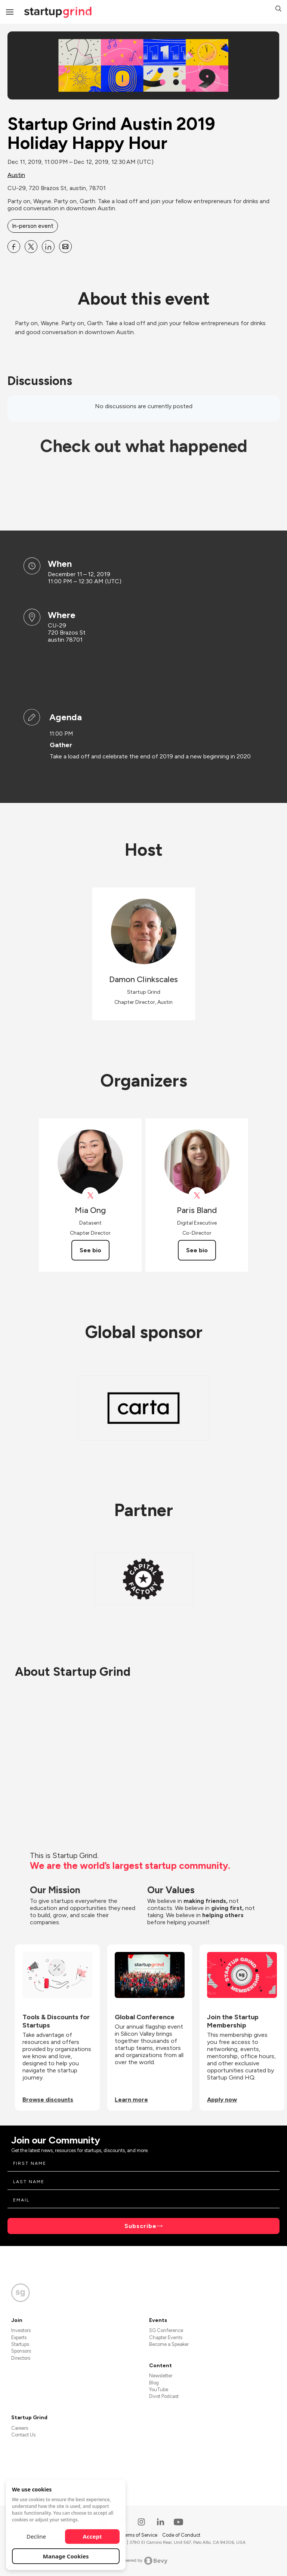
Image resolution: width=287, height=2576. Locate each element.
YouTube (158, 2389)
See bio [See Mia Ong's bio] (90, 1250)
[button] (278, 9)
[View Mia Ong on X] (90, 1195)
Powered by (144, 2561)
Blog (154, 2383)
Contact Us (23, 2435)
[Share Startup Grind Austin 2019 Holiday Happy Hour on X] (31, 246)
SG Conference (166, 2330)
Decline (36, 2536)
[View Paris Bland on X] (196, 1195)
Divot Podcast (164, 2396)
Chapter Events (165, 2337)
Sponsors (21, 2351)
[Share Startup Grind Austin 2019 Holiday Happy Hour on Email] (65, 246)
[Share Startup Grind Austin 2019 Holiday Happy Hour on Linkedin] (48, 246)
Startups (20, 2344)
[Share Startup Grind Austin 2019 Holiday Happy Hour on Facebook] (14, 246)
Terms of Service (139, 2535)
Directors (20, 2358)
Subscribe (140, 2226)
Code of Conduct (181, 2535)
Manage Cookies (66, 2556)
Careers (19, 2428)
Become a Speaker (169, 2344)
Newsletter (160, 2375)
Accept (92, 2536)
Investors (21, 2330)
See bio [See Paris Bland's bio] (197, 1250)
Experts (19, 2337)
